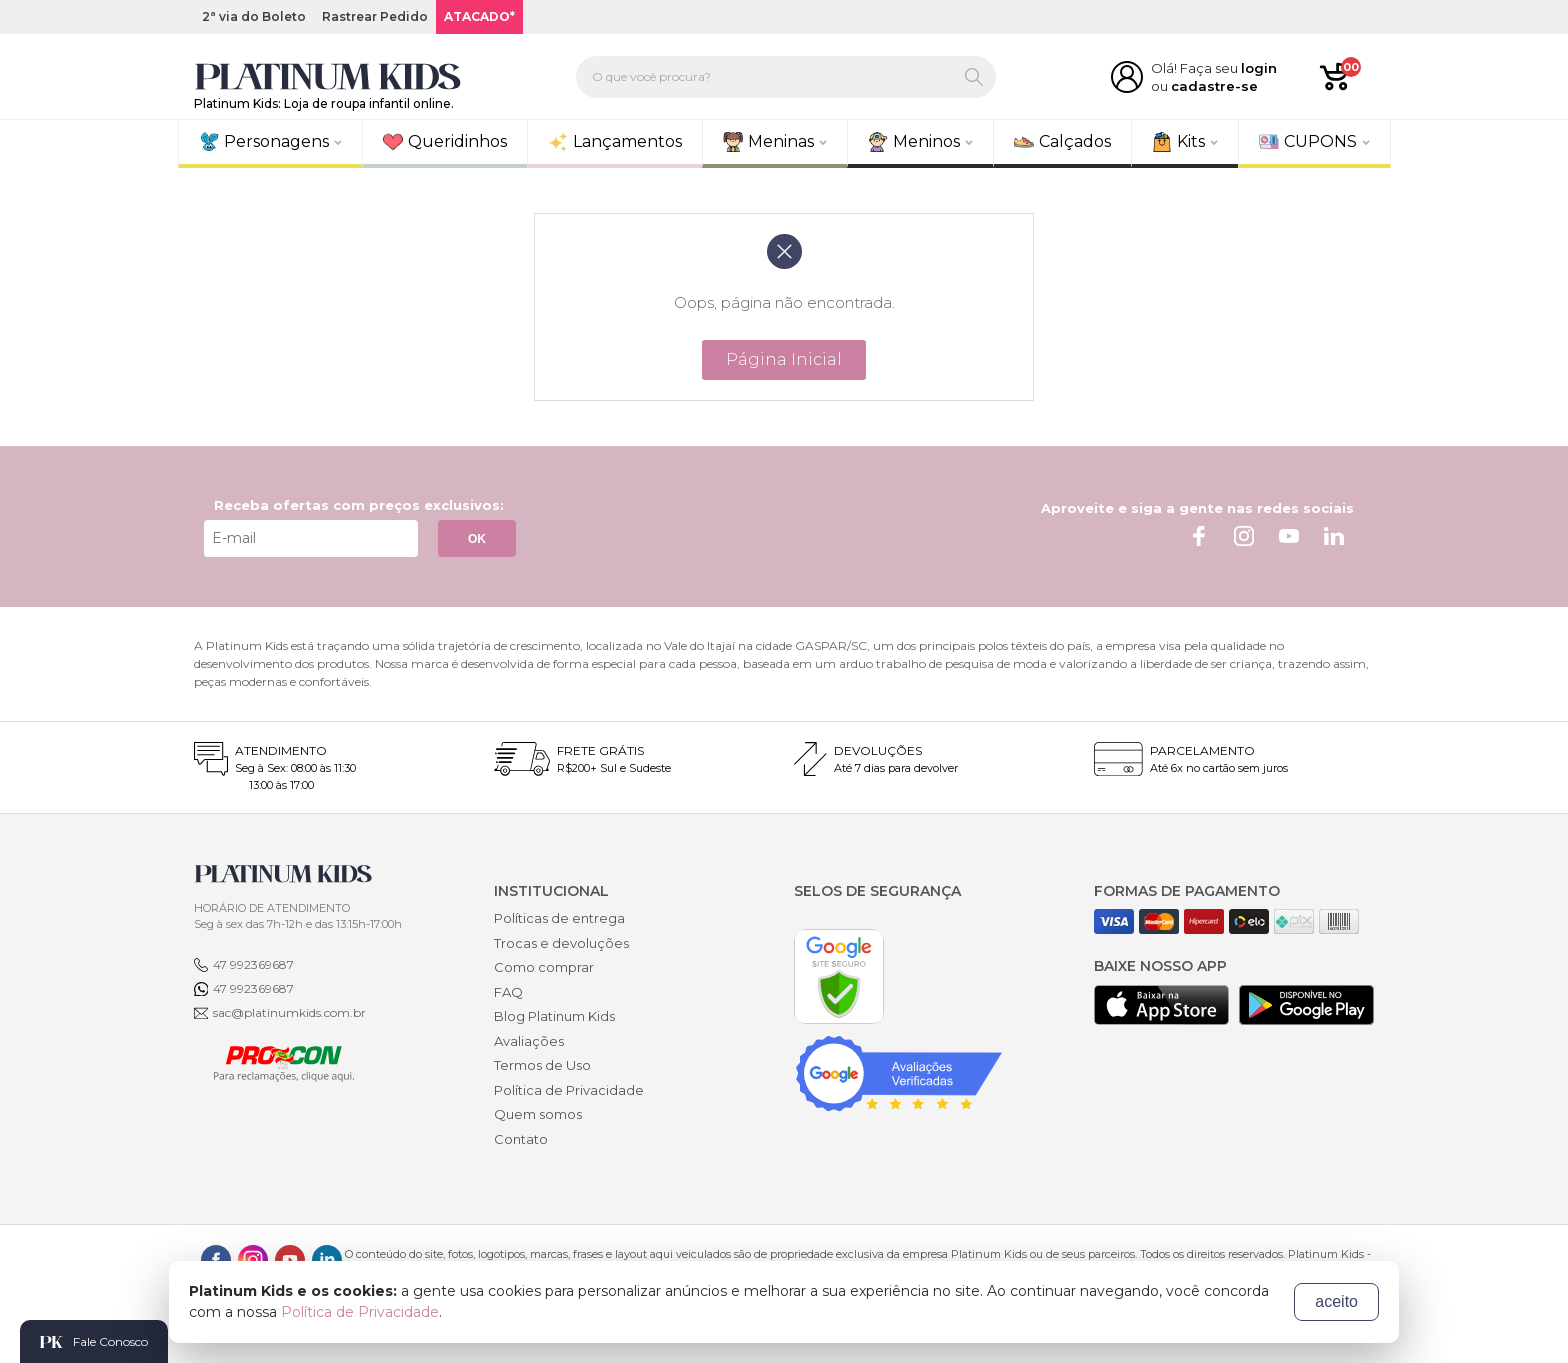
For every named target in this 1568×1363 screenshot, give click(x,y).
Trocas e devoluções (561, 943)
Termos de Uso (542, 1065)
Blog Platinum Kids (554, 1016)
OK (477, 539)
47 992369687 (253, 964)
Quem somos (538, 1114)
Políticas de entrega (559, 918)
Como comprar (544, 967)
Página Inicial (784, 359)
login (1259, 68)
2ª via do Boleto (254, 16)
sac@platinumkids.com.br (289, 1012)
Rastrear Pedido (375, 16)
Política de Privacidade (569, 1090)
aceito (1336, 1301)
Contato (521, 1139)
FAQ (508, 992)
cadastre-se (1214, 86)
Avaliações (529, 1041)
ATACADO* (479, 16)
